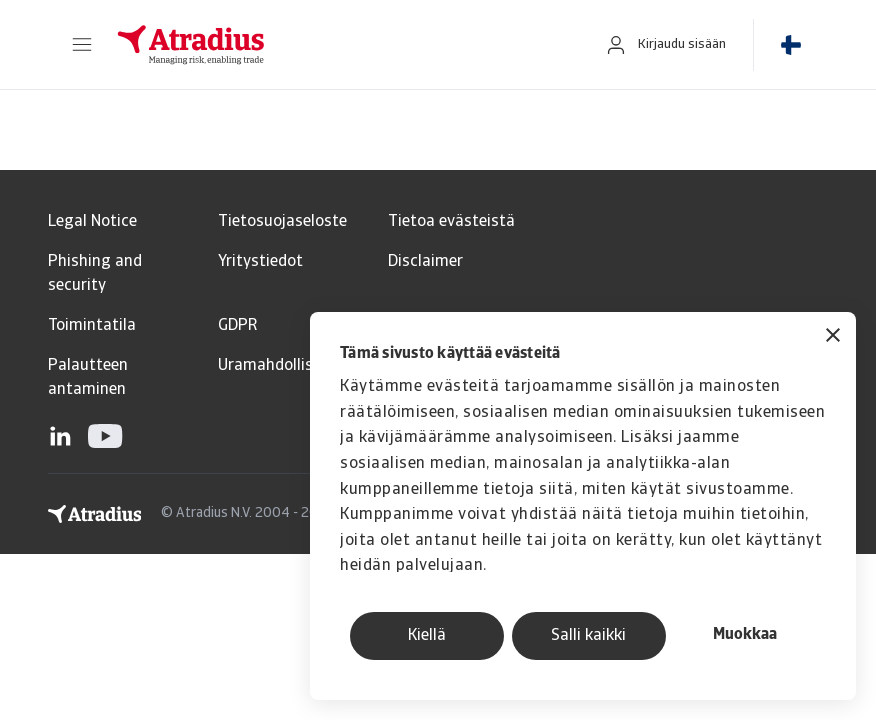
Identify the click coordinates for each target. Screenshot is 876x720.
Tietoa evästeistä (451, 222)
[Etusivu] (339, 45)
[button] (82, 45)
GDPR (237, 326)
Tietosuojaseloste (282, 222)
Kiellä (427, 636)
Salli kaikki (588, 636)
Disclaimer (425, 262)
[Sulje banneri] (833, 337)
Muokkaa (745, 635)
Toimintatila (92, 326)
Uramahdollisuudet (286, 366)
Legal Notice (92, 222)
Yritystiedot (260, 262)
